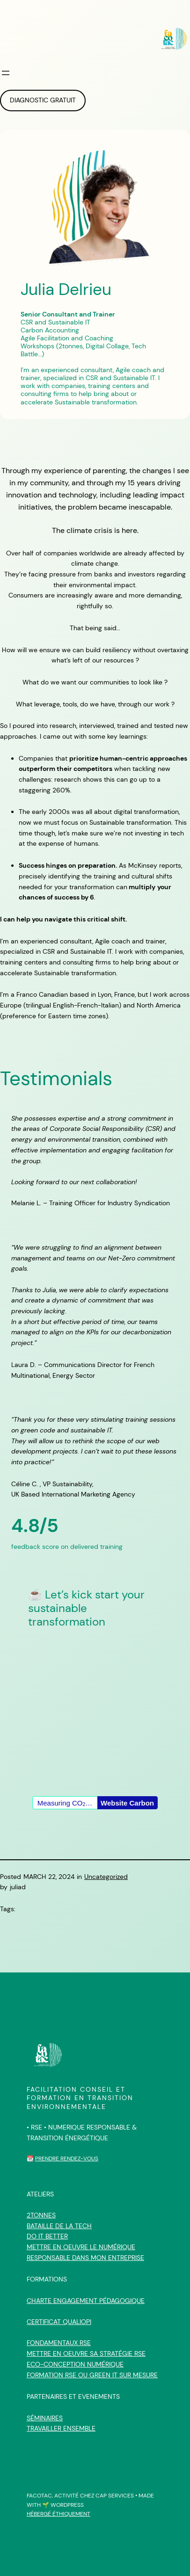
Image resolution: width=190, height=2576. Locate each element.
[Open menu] (5, 73)
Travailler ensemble (61, 2428)
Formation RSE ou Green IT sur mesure (92, 2375)
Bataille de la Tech (59, 2226)
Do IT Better (47, 2236)
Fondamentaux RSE (59, 2343)
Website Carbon (127, 1803)
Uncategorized (106, 1876)
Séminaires (45, 2418)
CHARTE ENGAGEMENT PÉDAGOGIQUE (86, 2300)
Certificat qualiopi (59, 2321)
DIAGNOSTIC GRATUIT (43, 100)
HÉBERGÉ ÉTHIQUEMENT (58, 2514)
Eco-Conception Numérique (75, 2364)
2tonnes (41, 2215)
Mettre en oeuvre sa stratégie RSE (86, 2353)
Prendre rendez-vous (66, 2158)
